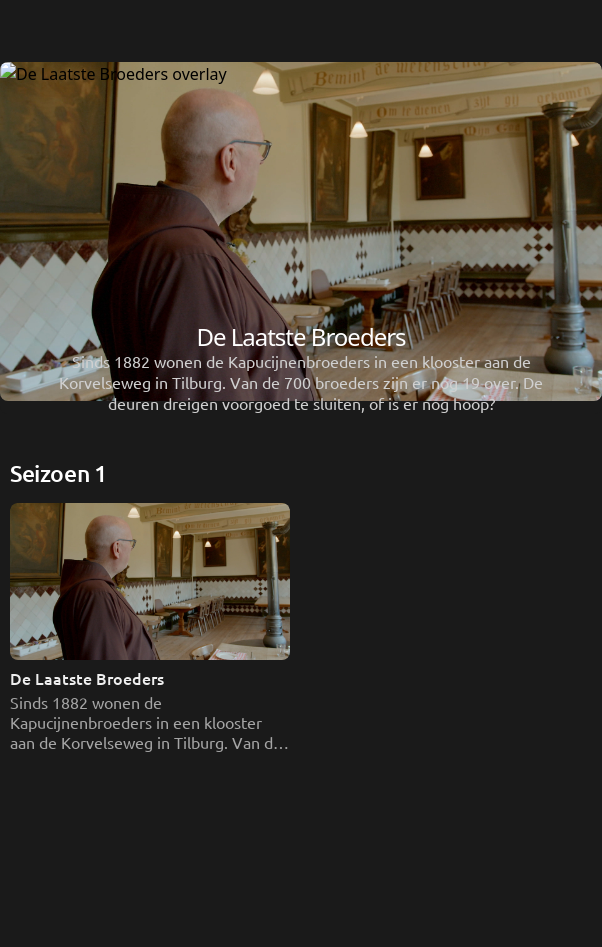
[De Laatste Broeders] (301, 798)
